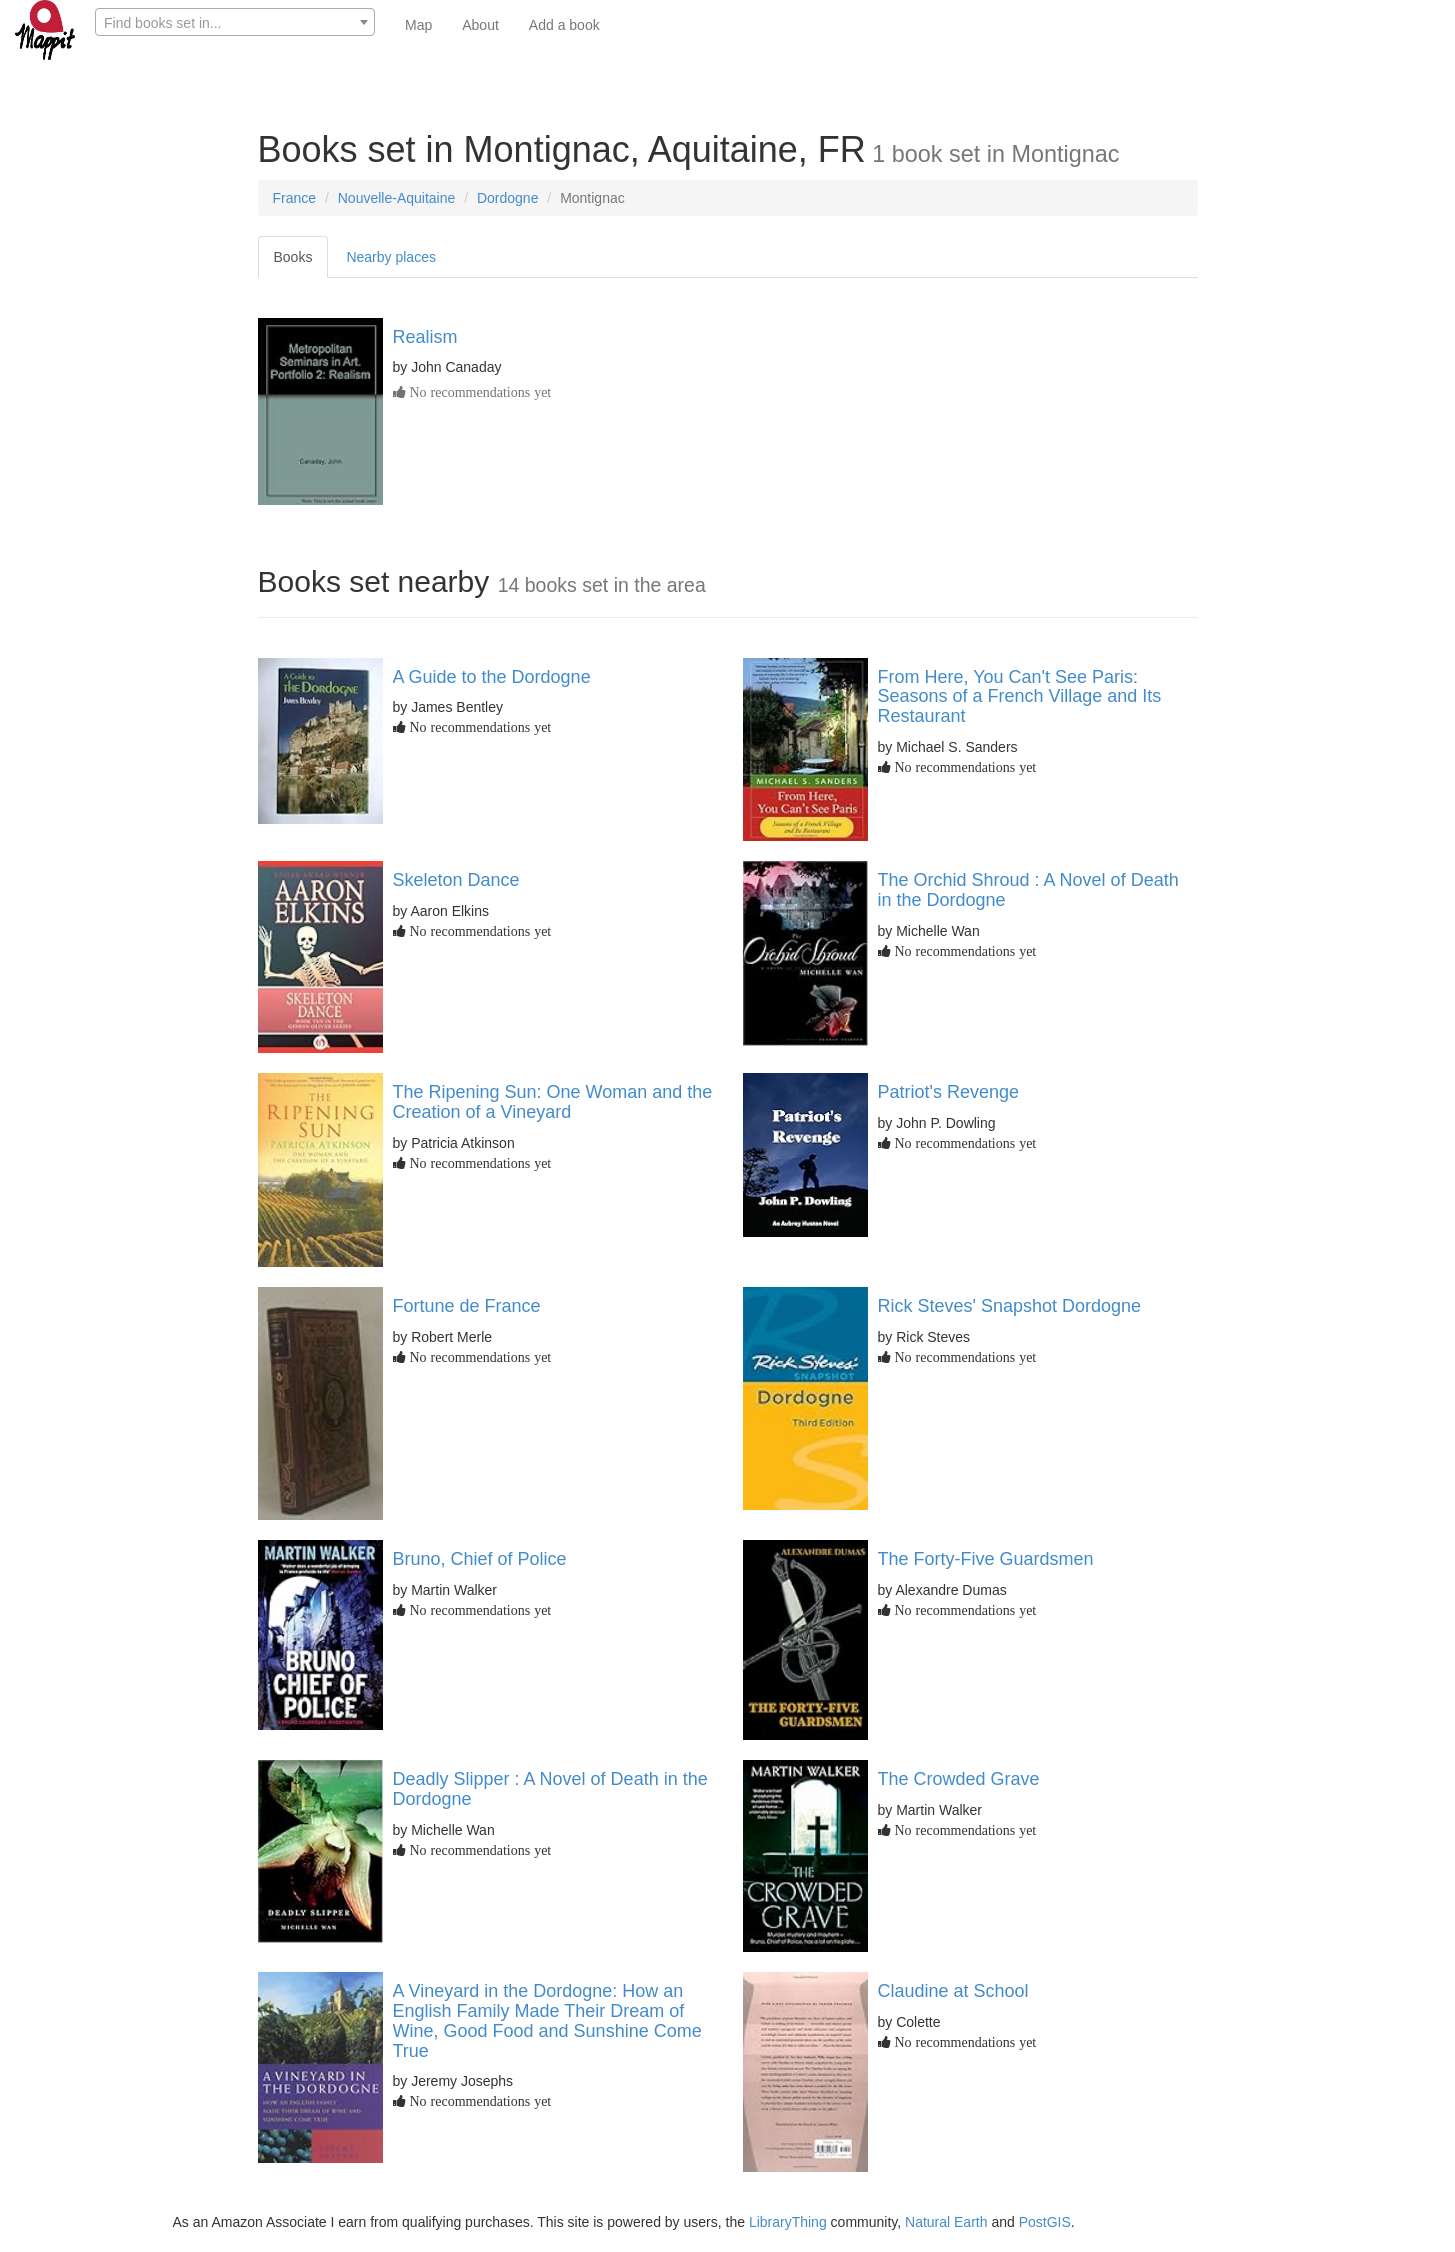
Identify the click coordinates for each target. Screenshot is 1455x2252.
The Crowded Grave (959, 1779)
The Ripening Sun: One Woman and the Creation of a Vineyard (553, 1102)
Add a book (564, 25)
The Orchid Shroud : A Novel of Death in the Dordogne (1028, 890)
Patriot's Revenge (949, 1092)
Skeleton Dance (456, 880)
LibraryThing (788, 2222)
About (480, 25)
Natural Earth (946, 2222)
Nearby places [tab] (391, 257)
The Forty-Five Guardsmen (986, 1559)
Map (418, 25)
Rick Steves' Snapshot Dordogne (1010, 1306)
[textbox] (235, 23)
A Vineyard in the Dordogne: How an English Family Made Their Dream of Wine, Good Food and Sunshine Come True (547, 2020)
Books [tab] (293, 257)
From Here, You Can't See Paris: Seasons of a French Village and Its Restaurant (1020, 697)
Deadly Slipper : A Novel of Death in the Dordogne (550, 1789)
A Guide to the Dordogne (492, 677)
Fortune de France (467, 1306)
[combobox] (235, 22)
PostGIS (1045, 2222)
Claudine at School (953, 1991)
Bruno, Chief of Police (480, 1559)
